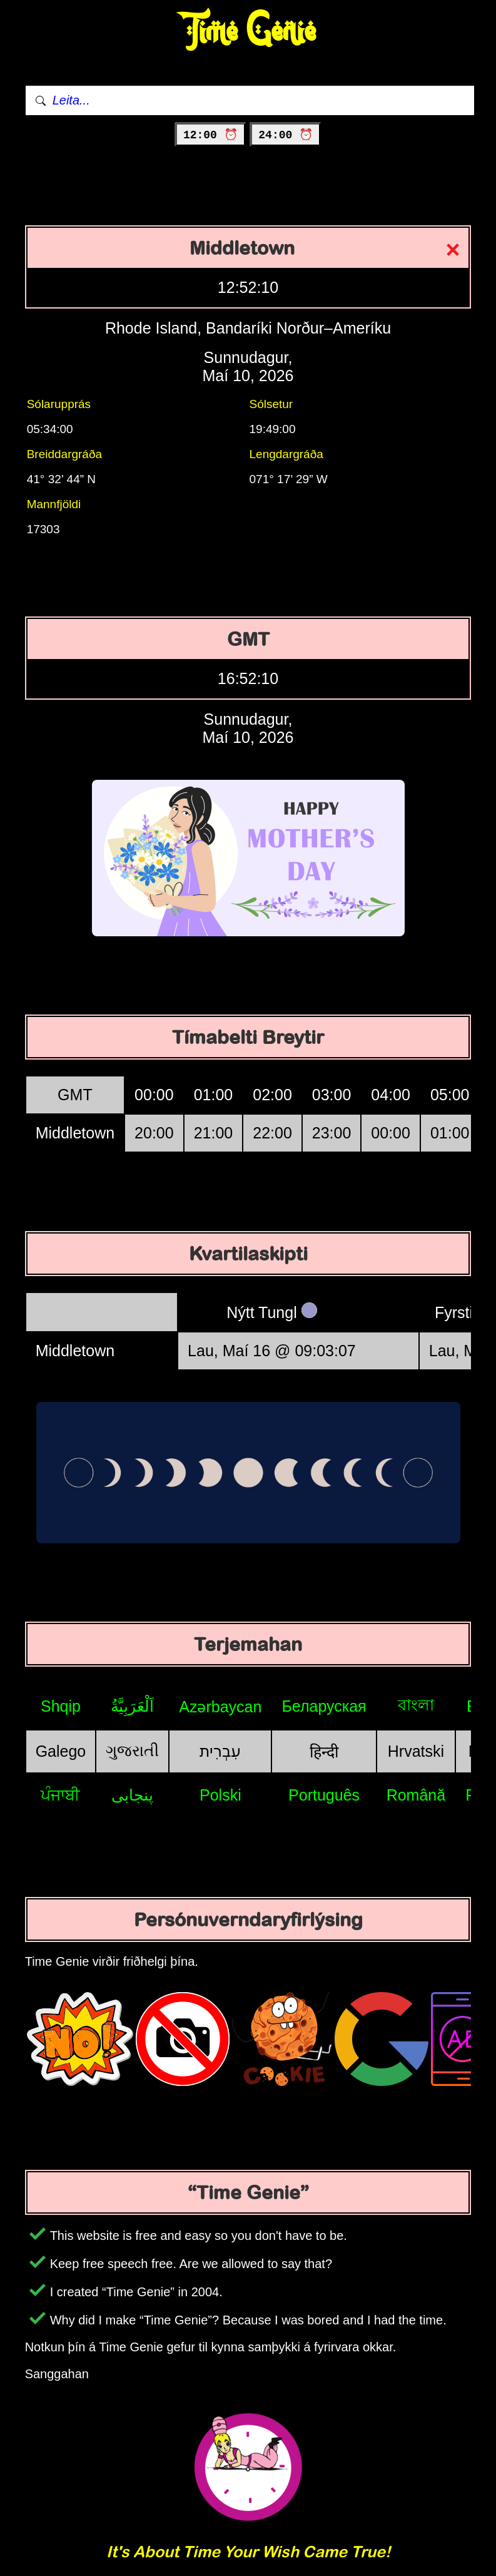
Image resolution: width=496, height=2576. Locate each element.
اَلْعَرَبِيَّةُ (132, 1706)
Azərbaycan (220, 1706)
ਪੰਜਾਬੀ (60, 1795)
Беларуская (323, 1706)
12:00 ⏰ (210, 135)
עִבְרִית (220, 1751)
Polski (220, 1795)
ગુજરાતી (132, 1750)
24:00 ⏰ (285, 135)
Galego (61, 1751)
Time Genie (248, 31)
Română (416, 1795)
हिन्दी (324, 1752)
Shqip (61, 1706)
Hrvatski (416, 1751)
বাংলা (416, 1705)
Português (324, 1795)
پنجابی (132, 1795)
